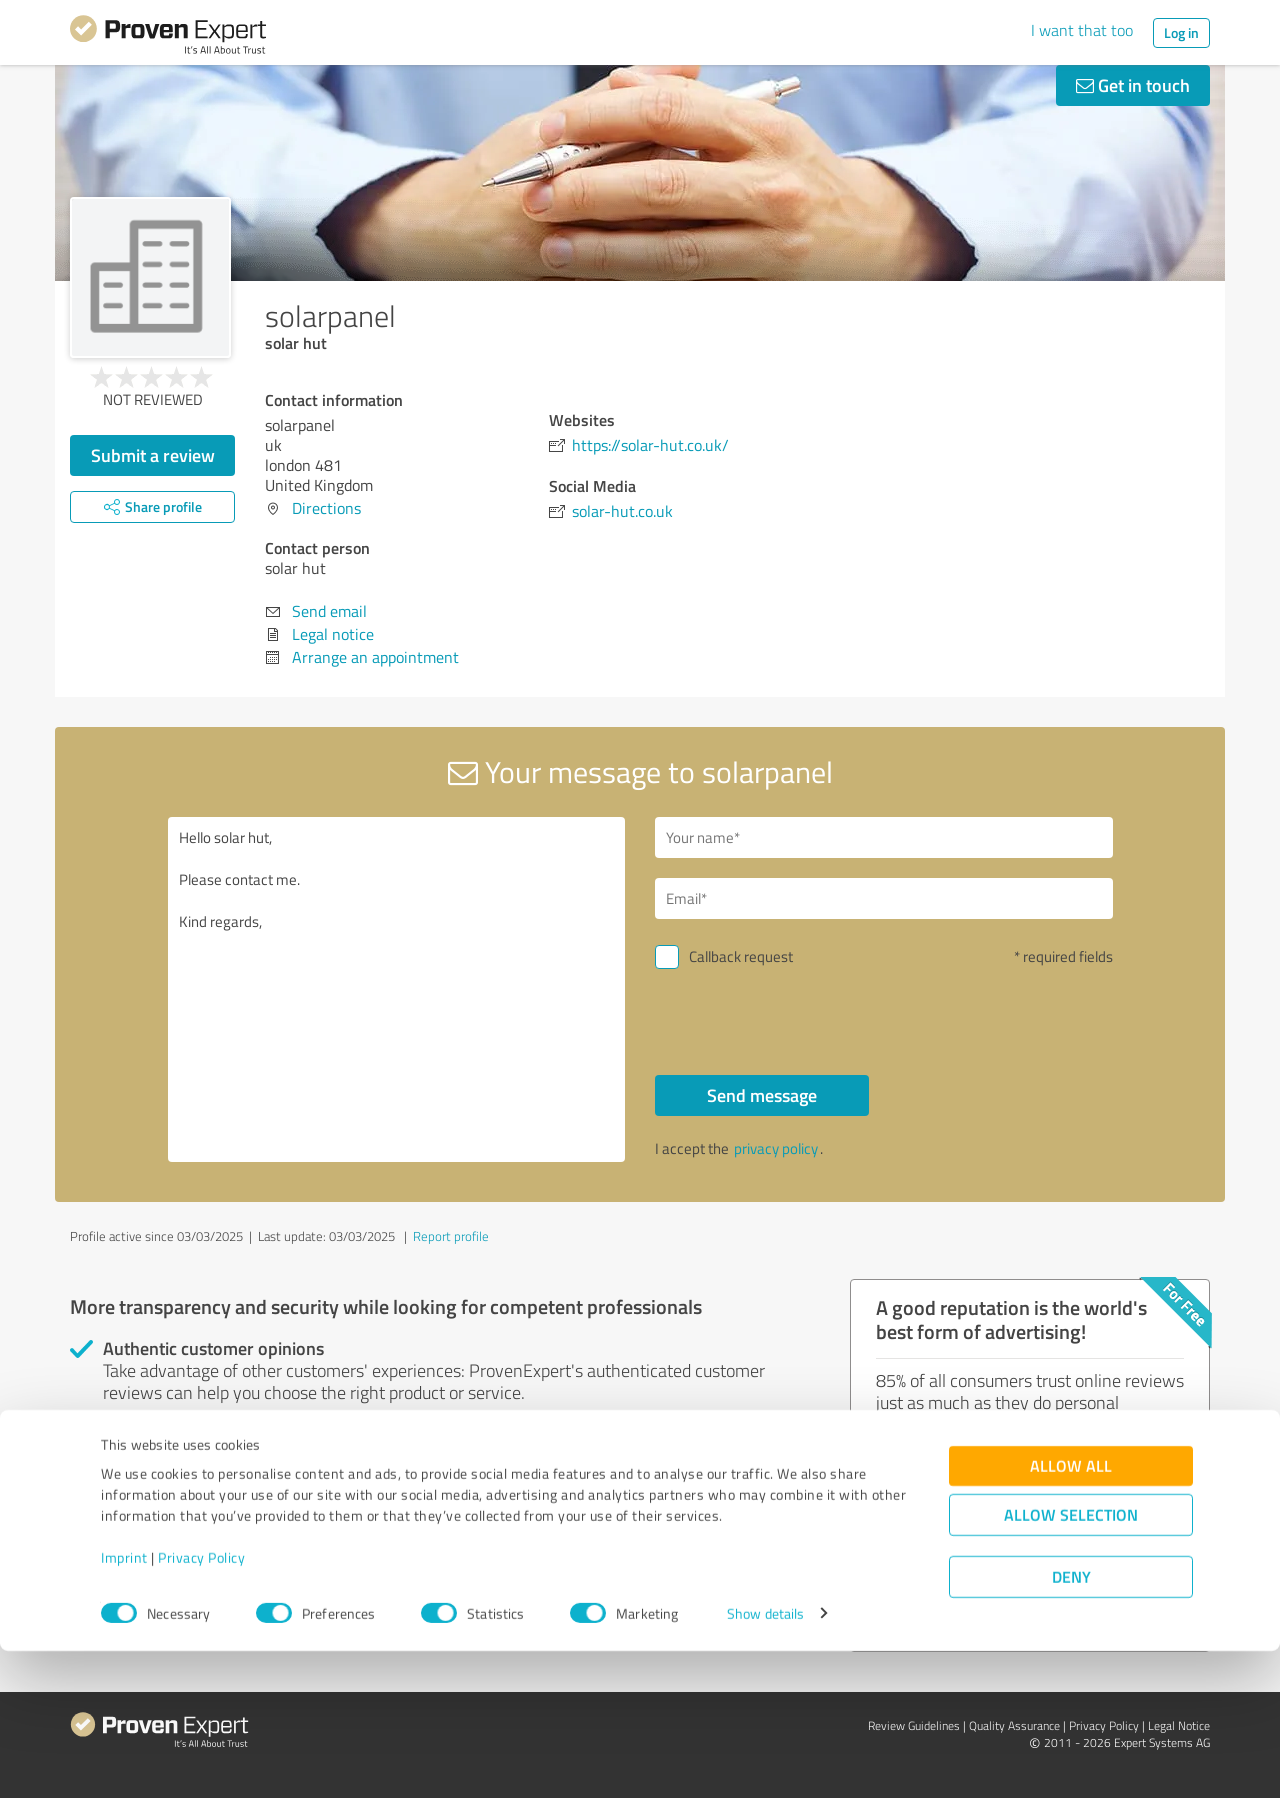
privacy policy (776, 1148)
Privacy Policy (201, 1704)
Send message (762, 1095)
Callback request (741, 956)
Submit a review (153, 455)
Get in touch (1133, 85)
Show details (765, 1760)
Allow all (1071, 1612)
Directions (326, 508)
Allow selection (1071, 1661)
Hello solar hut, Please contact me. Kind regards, (397, 989)
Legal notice (333, 634)
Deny (1071, 1723)
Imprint (124, 1704)
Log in (1181, 32)
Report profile (451, 1236)
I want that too (1082, 30)
